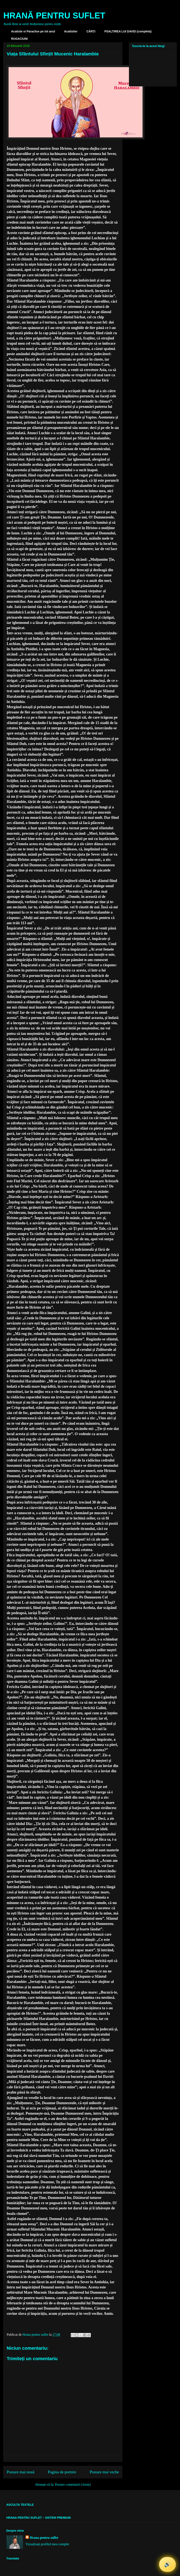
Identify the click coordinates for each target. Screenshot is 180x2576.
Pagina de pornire (62, 2472)
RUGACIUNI (19, 38)
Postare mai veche (104, 2472)
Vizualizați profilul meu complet (47, 2544)
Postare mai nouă (20, 2472)
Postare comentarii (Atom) (73, 2484)
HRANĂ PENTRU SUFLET (54, 15)
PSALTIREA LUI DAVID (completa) (128, 31)
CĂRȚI (90, 31)
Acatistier (70, 31)
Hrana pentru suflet (44, 2537)
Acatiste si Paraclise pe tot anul (33, 31)
